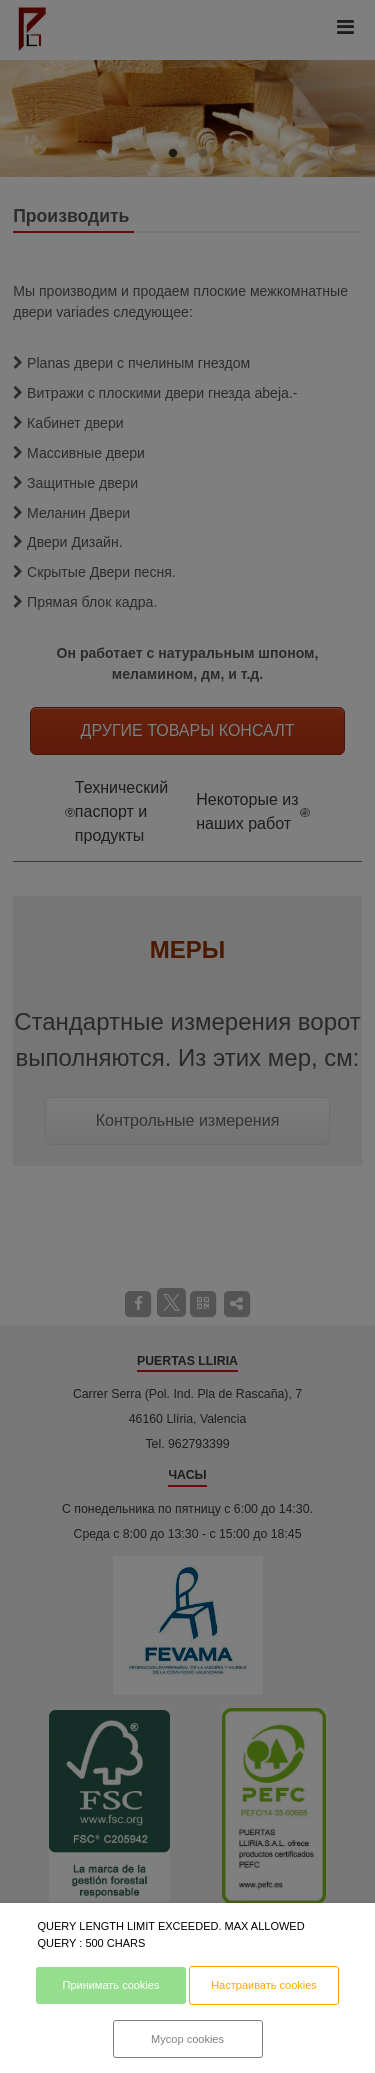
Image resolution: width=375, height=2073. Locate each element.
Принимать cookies (110, 1985)
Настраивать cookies (264, 1985)
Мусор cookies (187, 2039)
